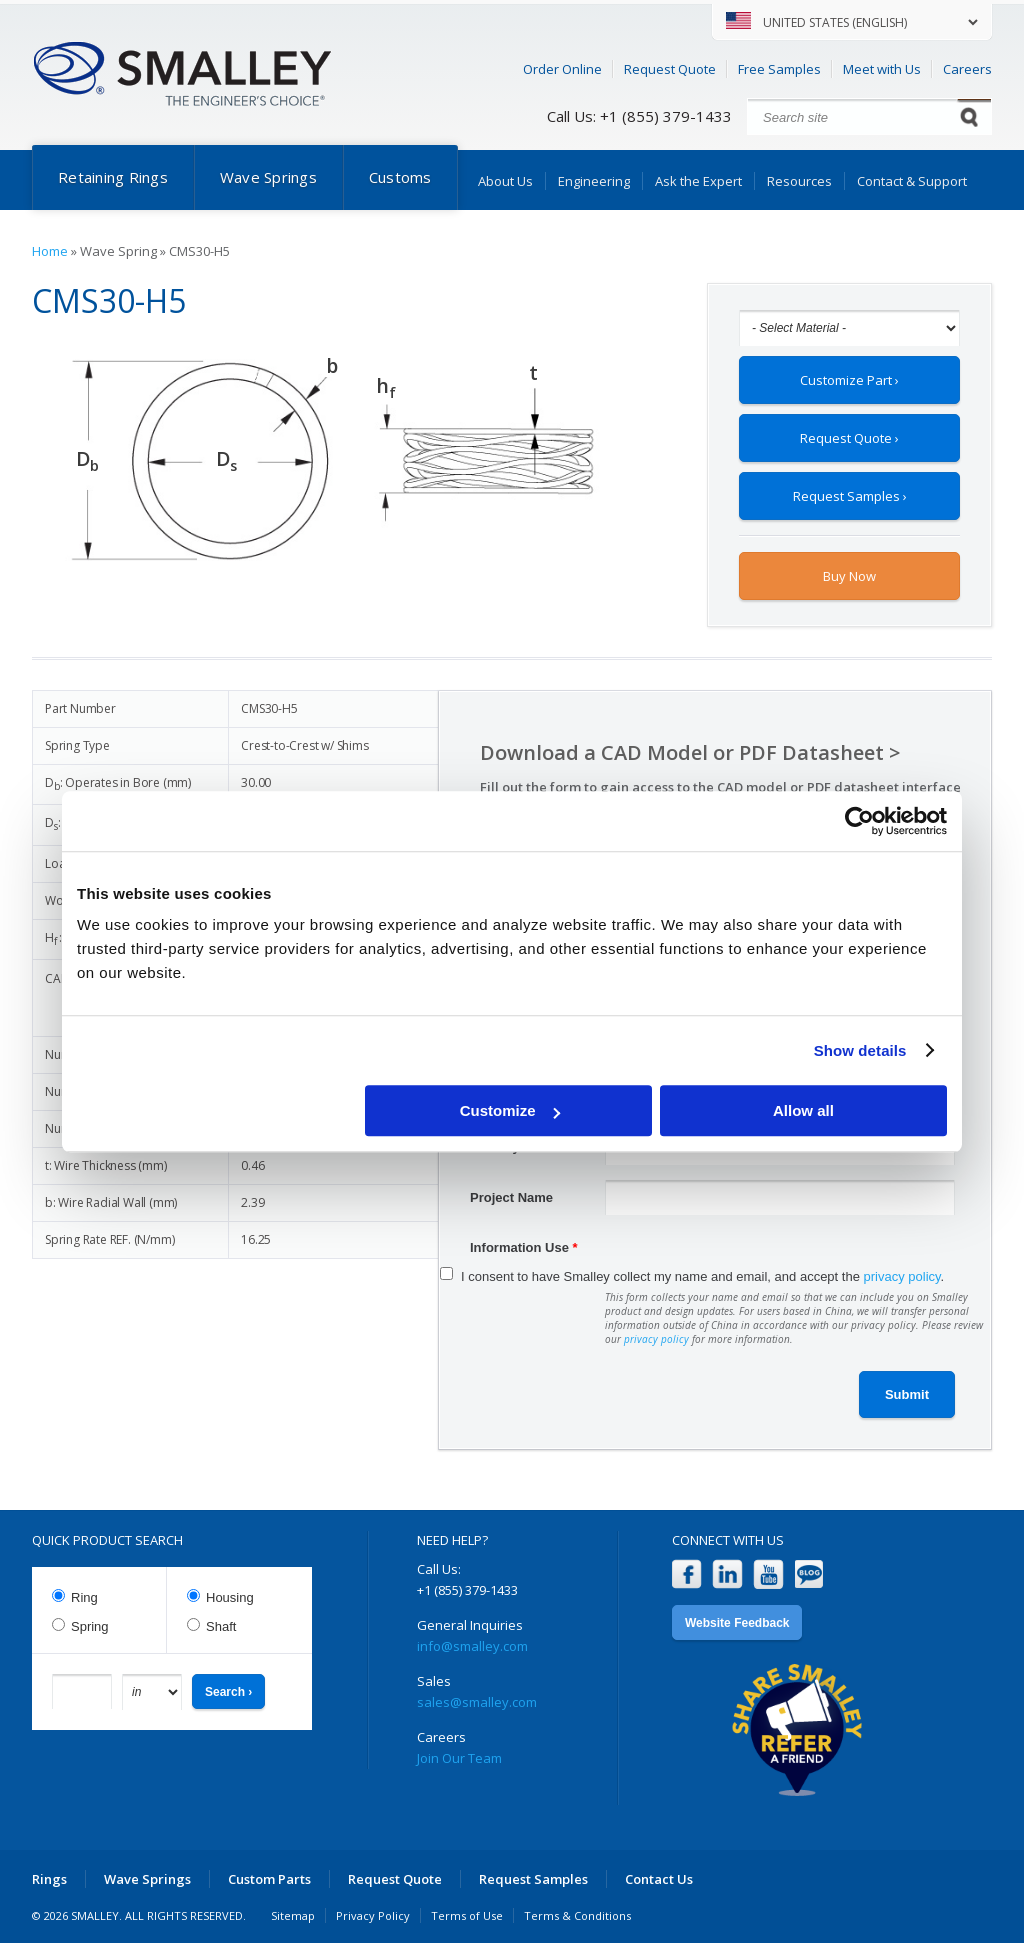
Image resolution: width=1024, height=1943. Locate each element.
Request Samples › (850, 496)
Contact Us (659, 1879)
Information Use (524, 1247)
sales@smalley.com (477, 1702)
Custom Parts (269, 1879)
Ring (84, 1597)
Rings (49, 1879)
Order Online (562, 69)
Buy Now (849, 576)
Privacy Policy (373, 1915)
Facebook (686, 1574)
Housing (230, 1597)
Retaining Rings (113, 177)
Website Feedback (737, 1623)
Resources (799, 181)
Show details (860, 1050)
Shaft (221, 1626)
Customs (400, 177)
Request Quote (670, 69)
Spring (90, 1626)
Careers (967, 69)
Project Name (511, 1197)
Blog (809, 1574)
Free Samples (779, 69)
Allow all (803, 1110)
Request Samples (533, 1879)
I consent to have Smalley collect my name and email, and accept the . (702, 1276)
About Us (505, 181)
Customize (510, 1110)
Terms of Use (467, 1915)
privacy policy (902, 1276)
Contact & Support (912, 181)
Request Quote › (849, 438)
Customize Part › (849, 380)
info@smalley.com (472, 1646)
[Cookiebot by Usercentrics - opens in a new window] (859, 821)
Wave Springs (268, 177)
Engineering (594, 181)
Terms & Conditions (577, 1915)
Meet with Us (882, 69)
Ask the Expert (698, 181)
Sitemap (293, 1915)
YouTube (768, 1574)
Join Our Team (459, 1758)
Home (50, 251)
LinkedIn (727, 1574)
